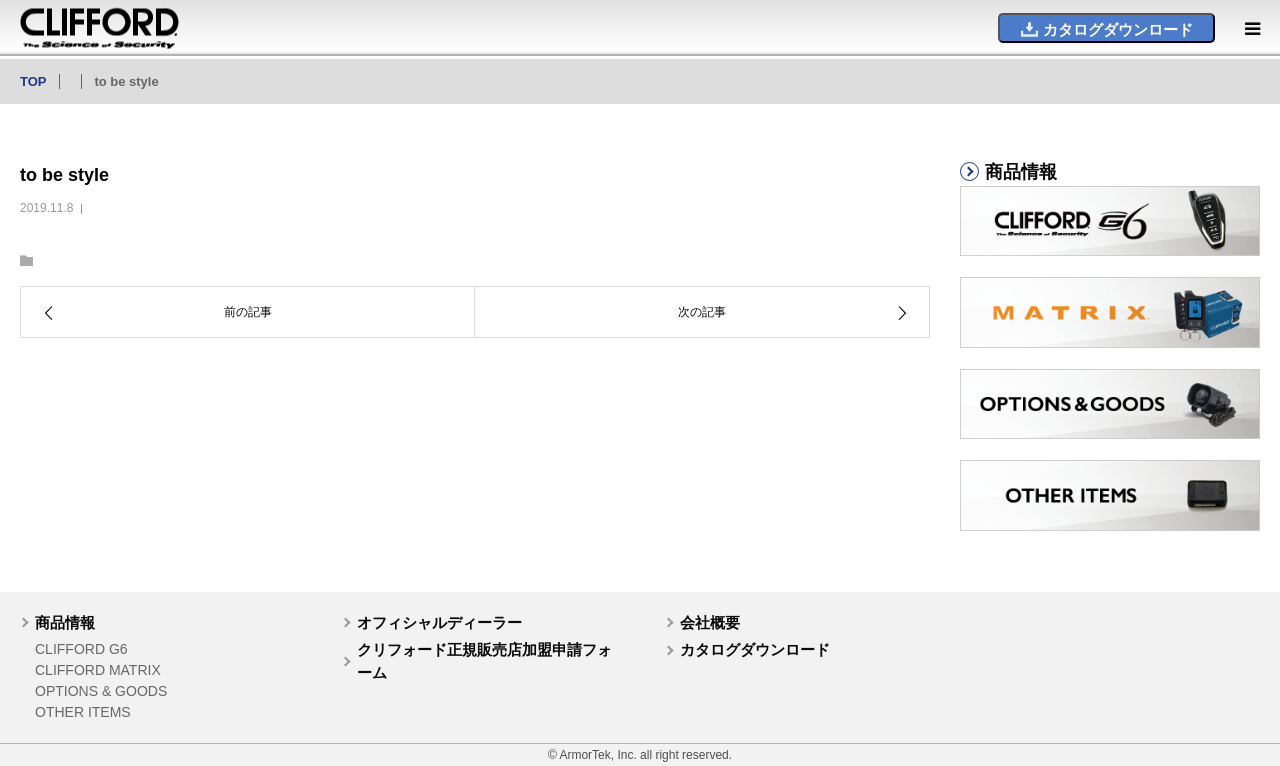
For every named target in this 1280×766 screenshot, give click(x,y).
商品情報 (65, 622)
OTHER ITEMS (83, 712)
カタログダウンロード (755, 649)
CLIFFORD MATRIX (98, 670)
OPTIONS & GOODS (101, 691)
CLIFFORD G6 (81, 649)
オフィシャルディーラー (439, 622)
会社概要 (710, 622)
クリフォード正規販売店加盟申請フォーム (484, 661)
